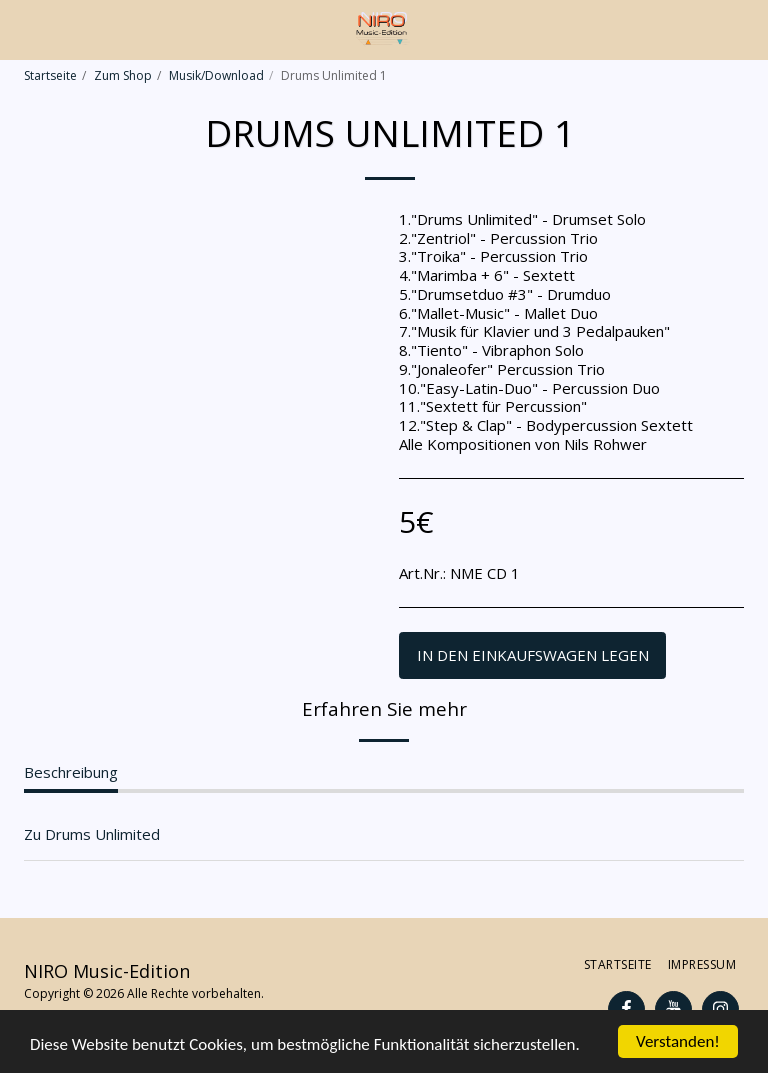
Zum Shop (123, 75)
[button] (22, 28)
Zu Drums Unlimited (92, 834)
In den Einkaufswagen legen (533, 655)
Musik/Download (216, 75)
